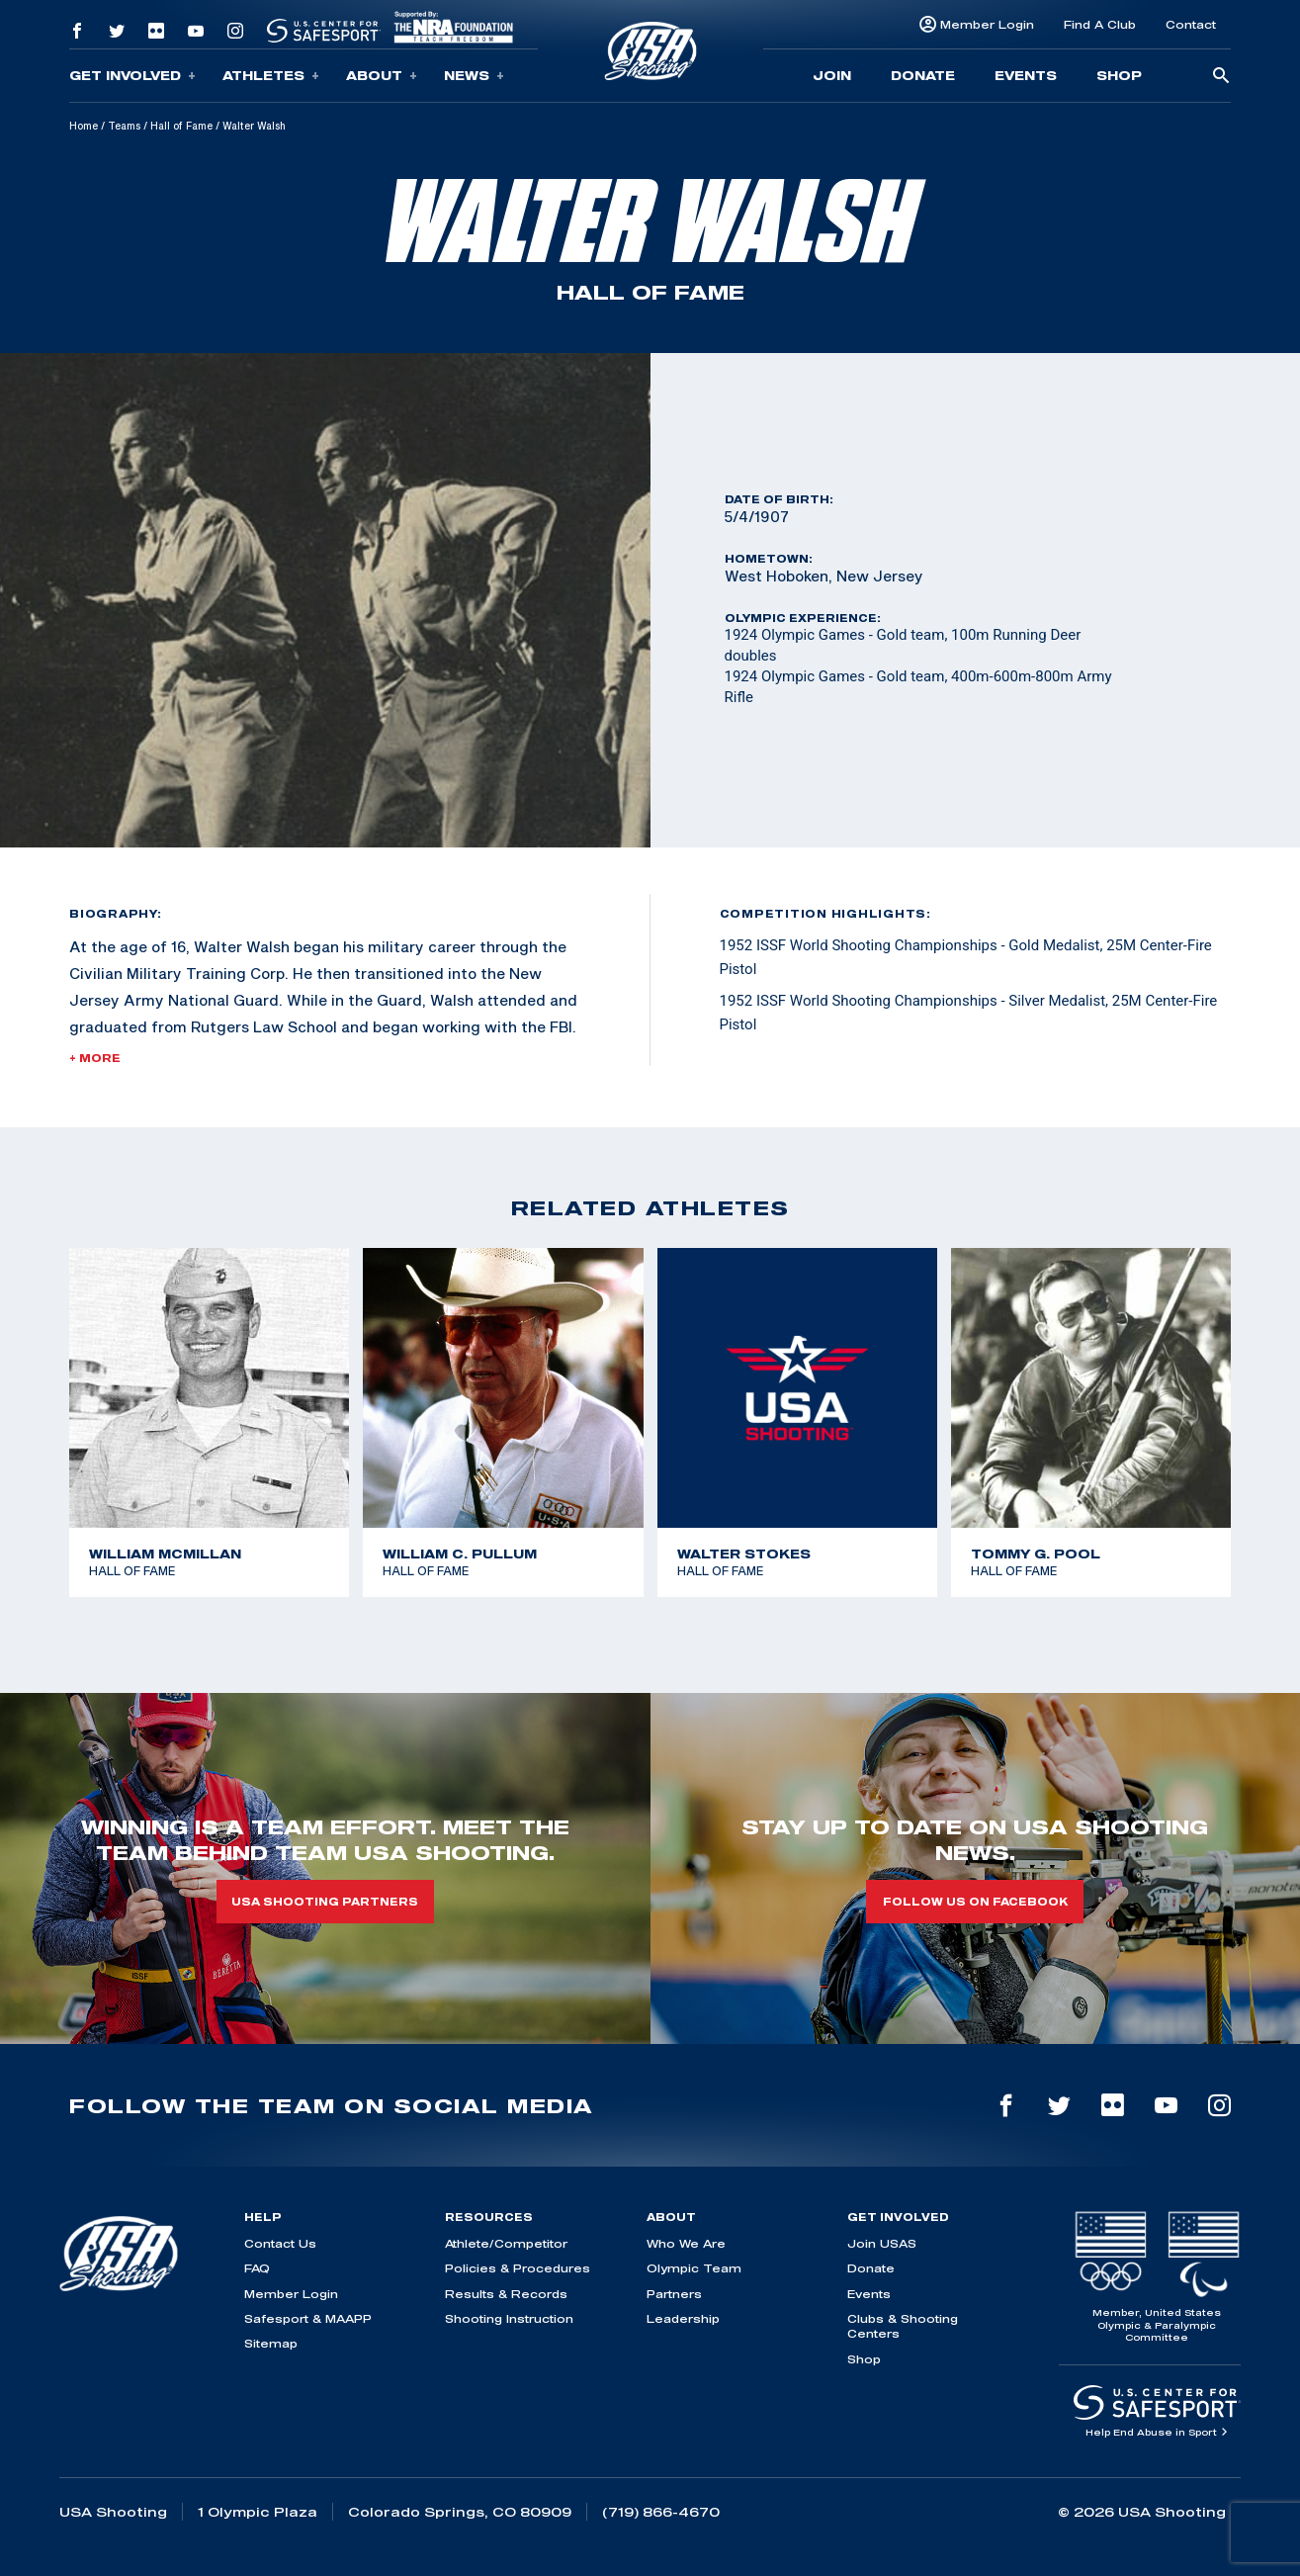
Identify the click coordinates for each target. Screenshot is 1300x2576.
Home (83, 126)
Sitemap (271, 2343)
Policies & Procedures (517, 2268)
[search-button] (1221, 76)
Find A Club (1100, 24)
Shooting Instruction (509, 2318)
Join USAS (881, 2243)
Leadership (683, 2318)
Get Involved (132, 75)
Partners (674, 2293)
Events (1026, 75)
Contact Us (280, 2243)
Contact (1191, 24)
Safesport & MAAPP (308, 2318)
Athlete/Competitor (506, 2243)
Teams (124, 126)
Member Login (987, 24)
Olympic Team (694, 2268)
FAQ (257, 2268)
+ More (95, 1058)
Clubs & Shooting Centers (902, 2326)
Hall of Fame (181, 126)
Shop (1119, 75)
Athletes (270, 75)
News (474, 75)
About (381, 75)
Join (832, 75)
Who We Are (686, 2243)
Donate (923, 75)
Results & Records (506, 2293)
